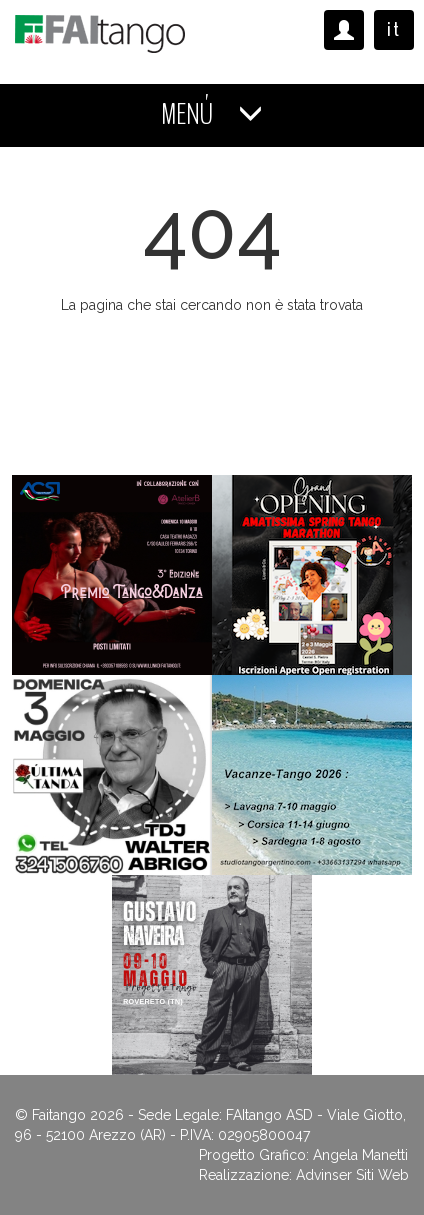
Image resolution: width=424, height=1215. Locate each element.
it (394, 29)
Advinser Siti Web (352, 1175)
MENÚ (212, 114)
